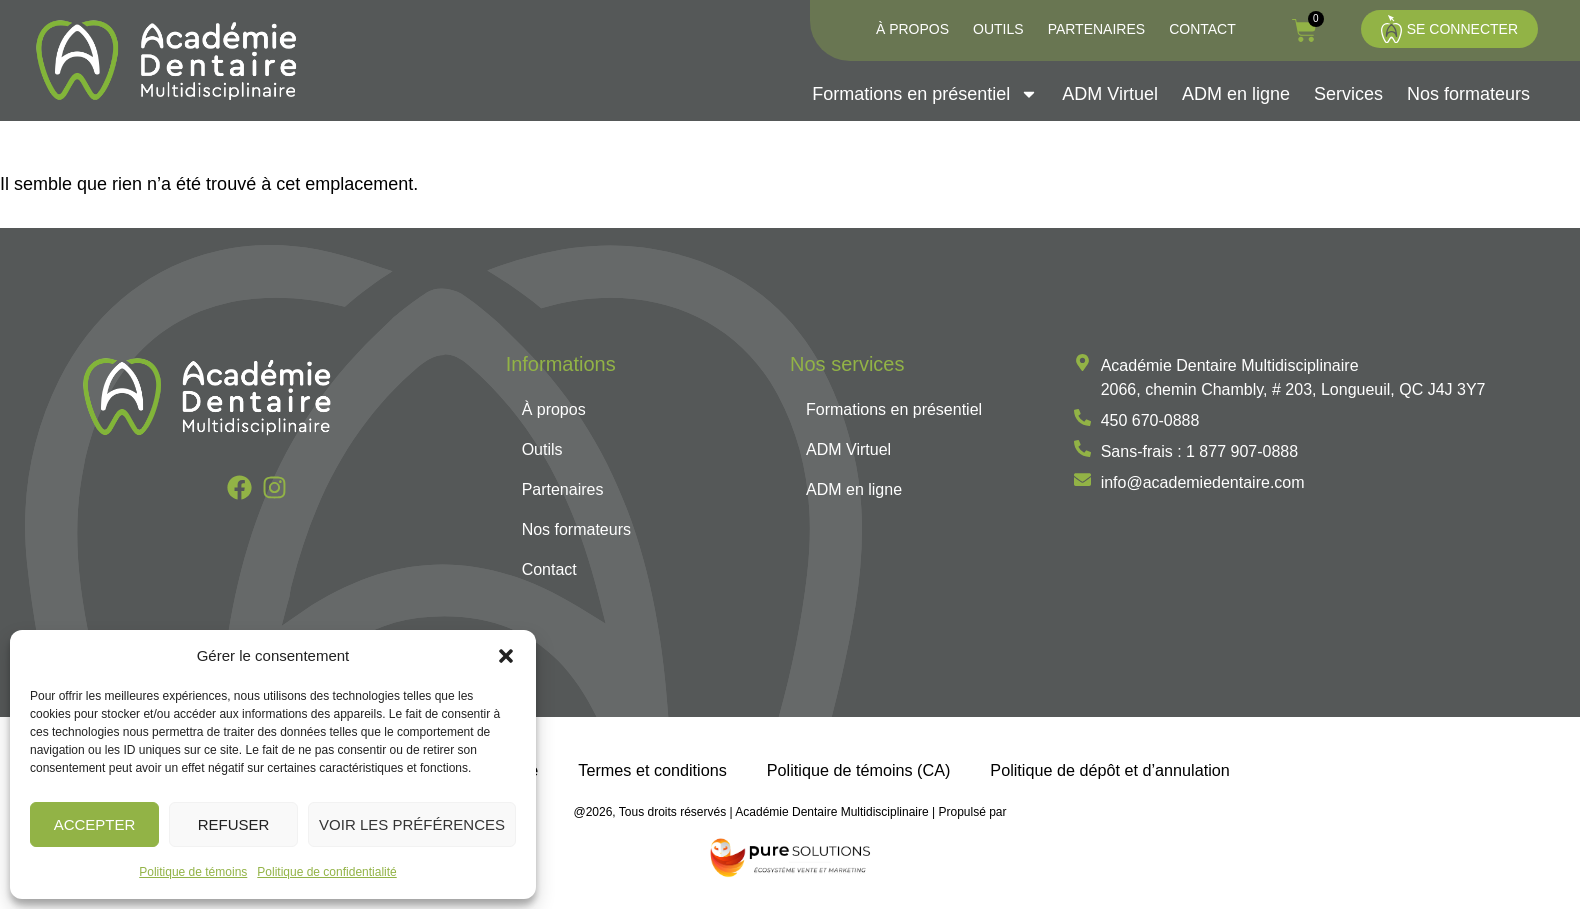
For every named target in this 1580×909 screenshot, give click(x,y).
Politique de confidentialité (326, 872)
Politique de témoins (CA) (859, 770)
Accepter (95, 824)
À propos (912, 29)
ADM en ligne (1236, 94)
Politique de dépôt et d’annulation (1109, 770)
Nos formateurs (1468, 94)
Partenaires (1097, 29)
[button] (506, 656)
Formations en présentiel (925, 94)
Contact (1202, 29)
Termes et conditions (652, 770)
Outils (998, 29)
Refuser (234, 824)
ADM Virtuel (1110, 94)
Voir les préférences (412, 824)
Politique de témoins (193, 872)
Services (1348, 94)
